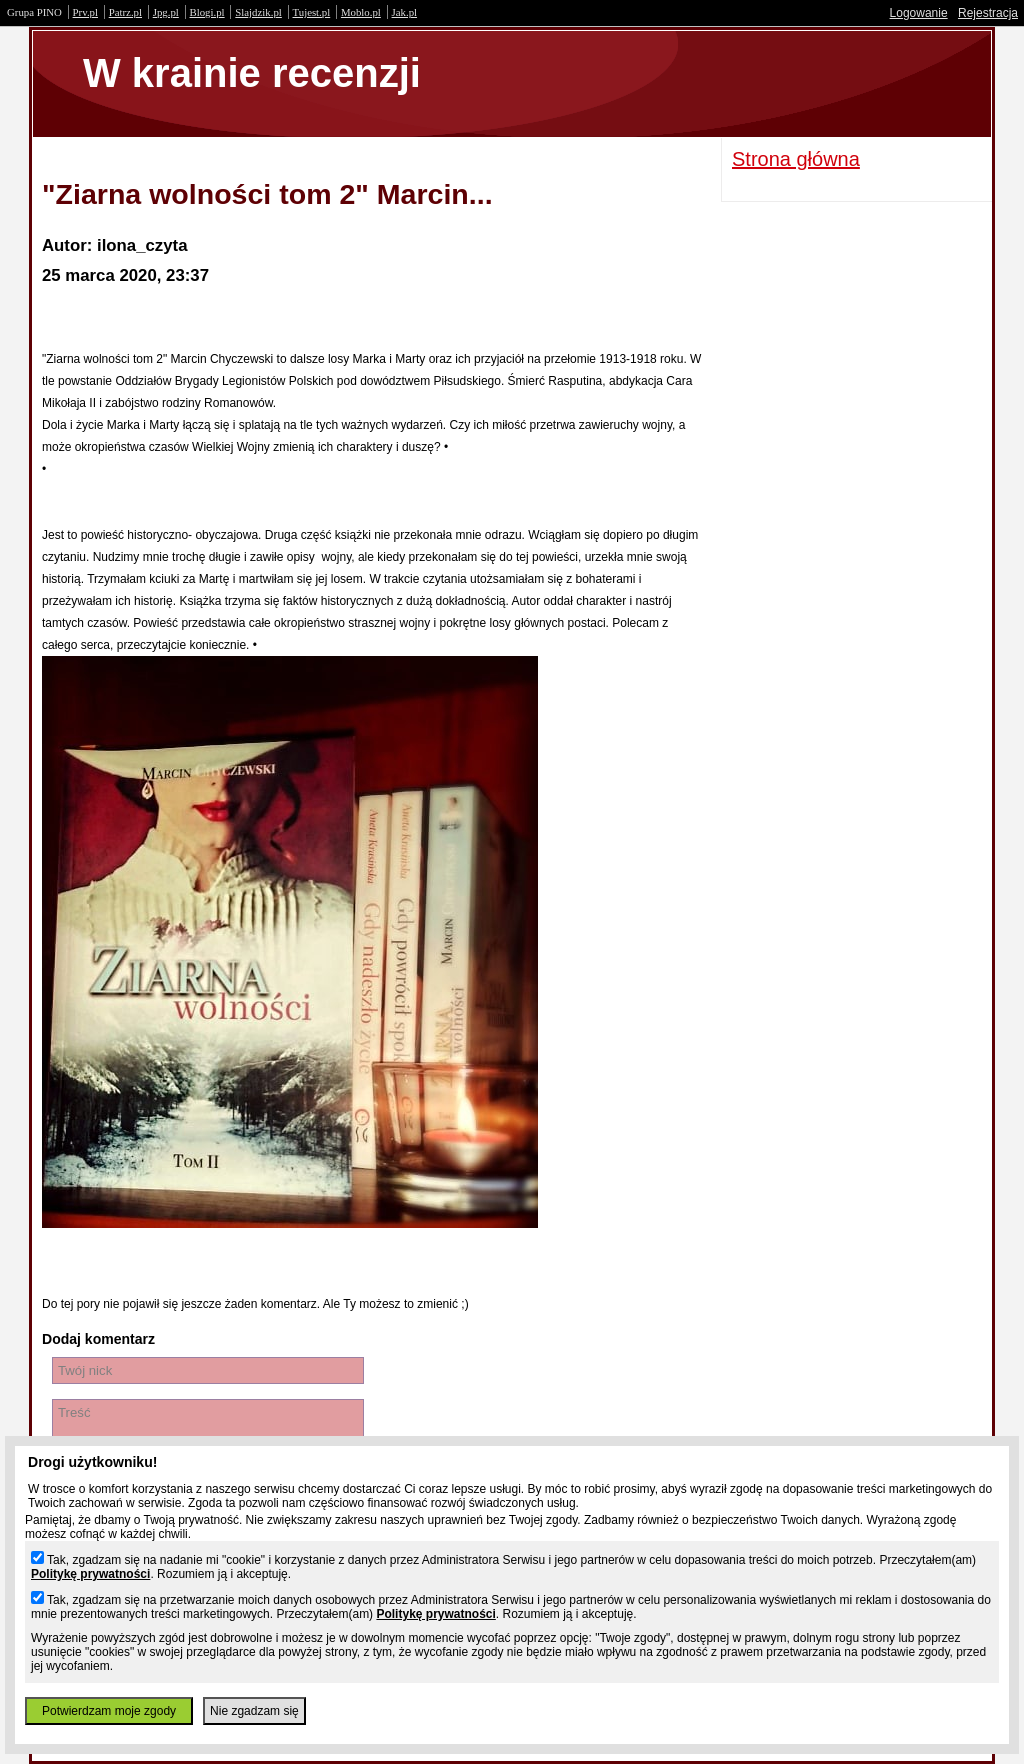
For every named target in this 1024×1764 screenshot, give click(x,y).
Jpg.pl (166, 12)
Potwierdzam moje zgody (109, 1711)
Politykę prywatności (90, 1574)
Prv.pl (85, 12)
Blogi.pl (207, 12)
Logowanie (919, 13)
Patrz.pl (125, 12)
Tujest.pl (312, 12)
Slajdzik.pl (258, 12)
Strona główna (796, 159)
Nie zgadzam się (254, 1711)
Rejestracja (988, 13)
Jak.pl (405, 12)
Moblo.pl (361, 12)
